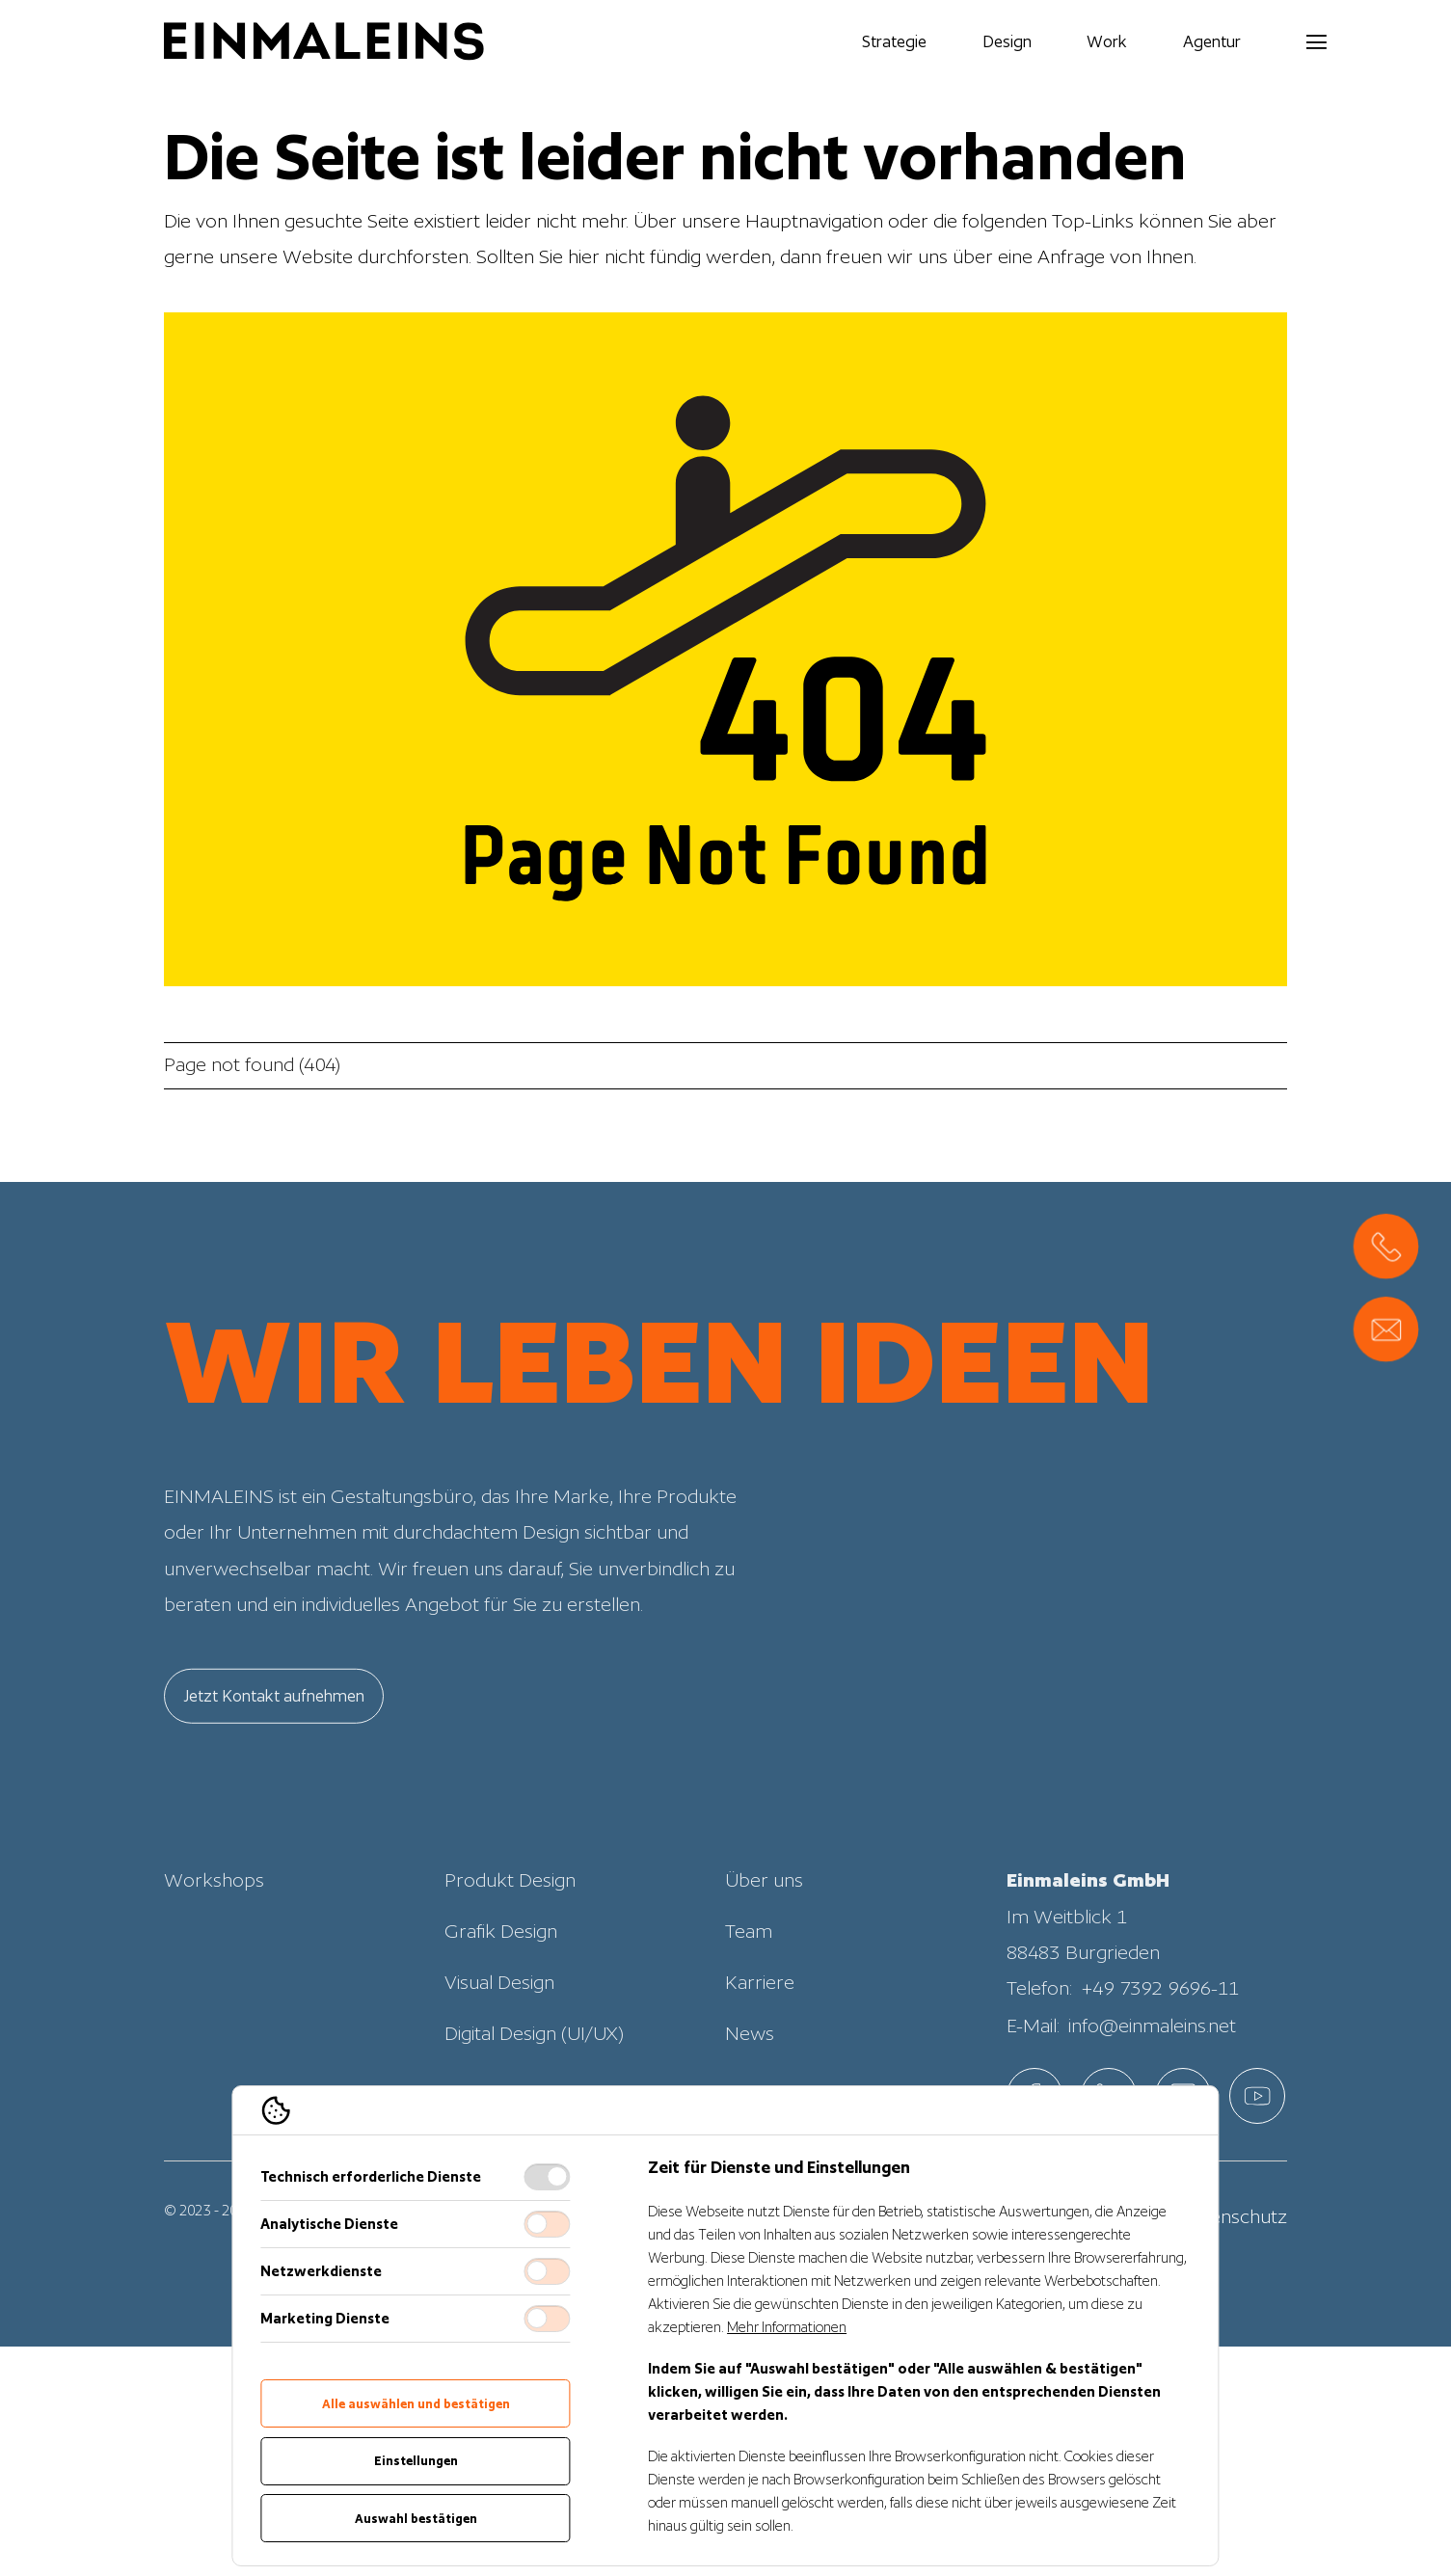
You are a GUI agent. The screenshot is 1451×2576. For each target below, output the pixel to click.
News (749, 2074)
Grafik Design (500, 1972)
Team (748, 1972)
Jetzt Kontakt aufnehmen (273, 1737)
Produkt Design (510, 1922)
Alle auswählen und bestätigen (416, 2404)
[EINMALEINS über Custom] (1257, 2096)
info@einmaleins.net (1152, 2067)
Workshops (214, 1922)
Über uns (764, 1922)
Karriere (759, 2023)
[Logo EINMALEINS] (324, 41)
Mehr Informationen (786, 2327)
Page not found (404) (252, 1064)
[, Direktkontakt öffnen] (1386, 1246)
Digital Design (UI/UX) (534, 2074)
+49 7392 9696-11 (1160, 2030)
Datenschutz (1233, 2216)
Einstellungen (416, 2461)
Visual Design (499, 2023)
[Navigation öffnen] (1264, 41)
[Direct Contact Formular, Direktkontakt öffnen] (1386, 1330)
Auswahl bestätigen (416, 2518)
